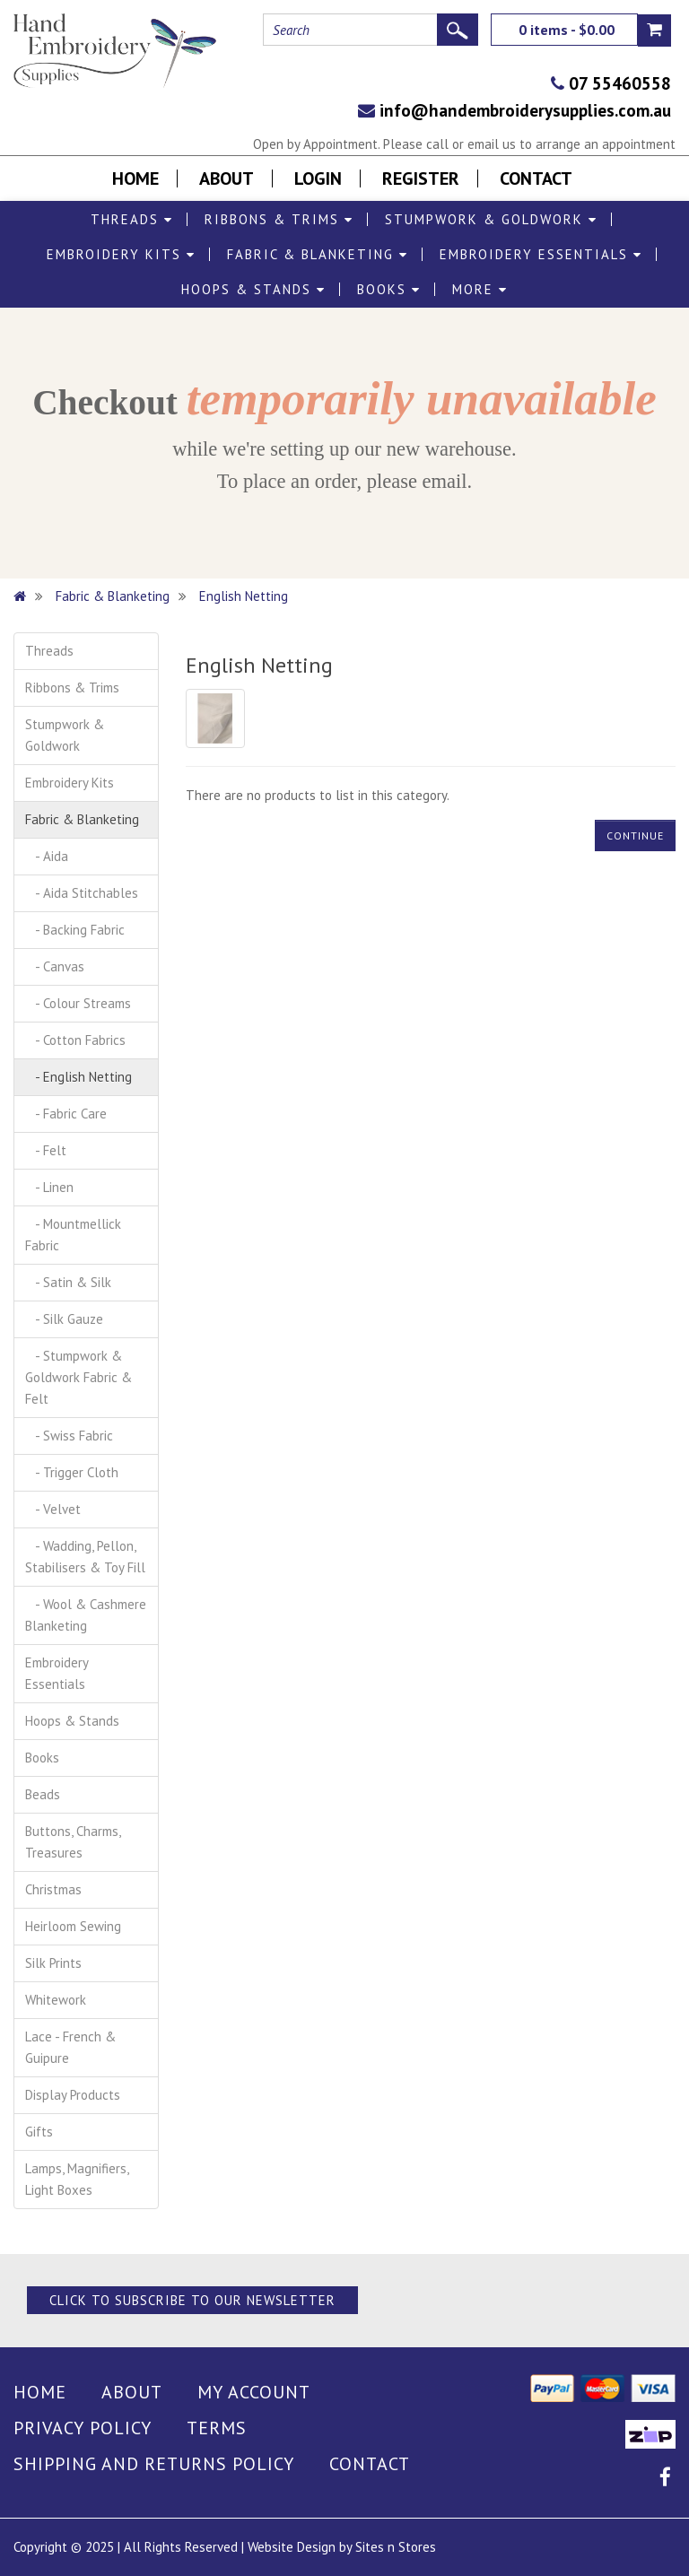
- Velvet (53, 1509)
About (226, 178)
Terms (217, 2428)
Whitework (55, 1999)
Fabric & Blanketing (317, 254)
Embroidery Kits (121, 254)
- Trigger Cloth (71, 1472)
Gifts (39, 2131)
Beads (42, 1794)
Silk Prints (53, 1962)
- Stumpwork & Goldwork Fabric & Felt (78, 1377)
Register (420, 178)
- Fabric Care (66, 1113)
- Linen (49, 1187)
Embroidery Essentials (541, 254)
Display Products (72, 2094)
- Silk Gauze (64, 1318)
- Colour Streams (78, 1003)
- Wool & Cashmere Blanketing (85, 1615)
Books (389, 289)
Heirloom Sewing (73, 1926)
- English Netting (78, 1076)
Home (135, 178)
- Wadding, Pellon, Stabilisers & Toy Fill (85, 1556)
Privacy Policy (82, 2428)
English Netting (243, 596)
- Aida (46, 856)
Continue (635, 835)
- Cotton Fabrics (75, 1040)
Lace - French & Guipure (70, 2047)
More (480, 289)
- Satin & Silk (68, 1282)
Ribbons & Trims (279, 219)
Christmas (53, 1889)
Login (318, 178)
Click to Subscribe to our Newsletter (192, 2300)
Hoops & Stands (253, 289)
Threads (132, 219)
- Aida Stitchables (81, 892)
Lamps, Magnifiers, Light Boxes (77, 2179)
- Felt (45, 1150)
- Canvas (54, 966)
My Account (253, 2392)
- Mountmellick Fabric (73, 1234)
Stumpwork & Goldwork (491, 219)
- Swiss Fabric (69, 1435)
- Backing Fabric (75, 929)
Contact (536, 178)
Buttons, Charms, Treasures (73, 1842)
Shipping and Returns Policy (153, 2464)
